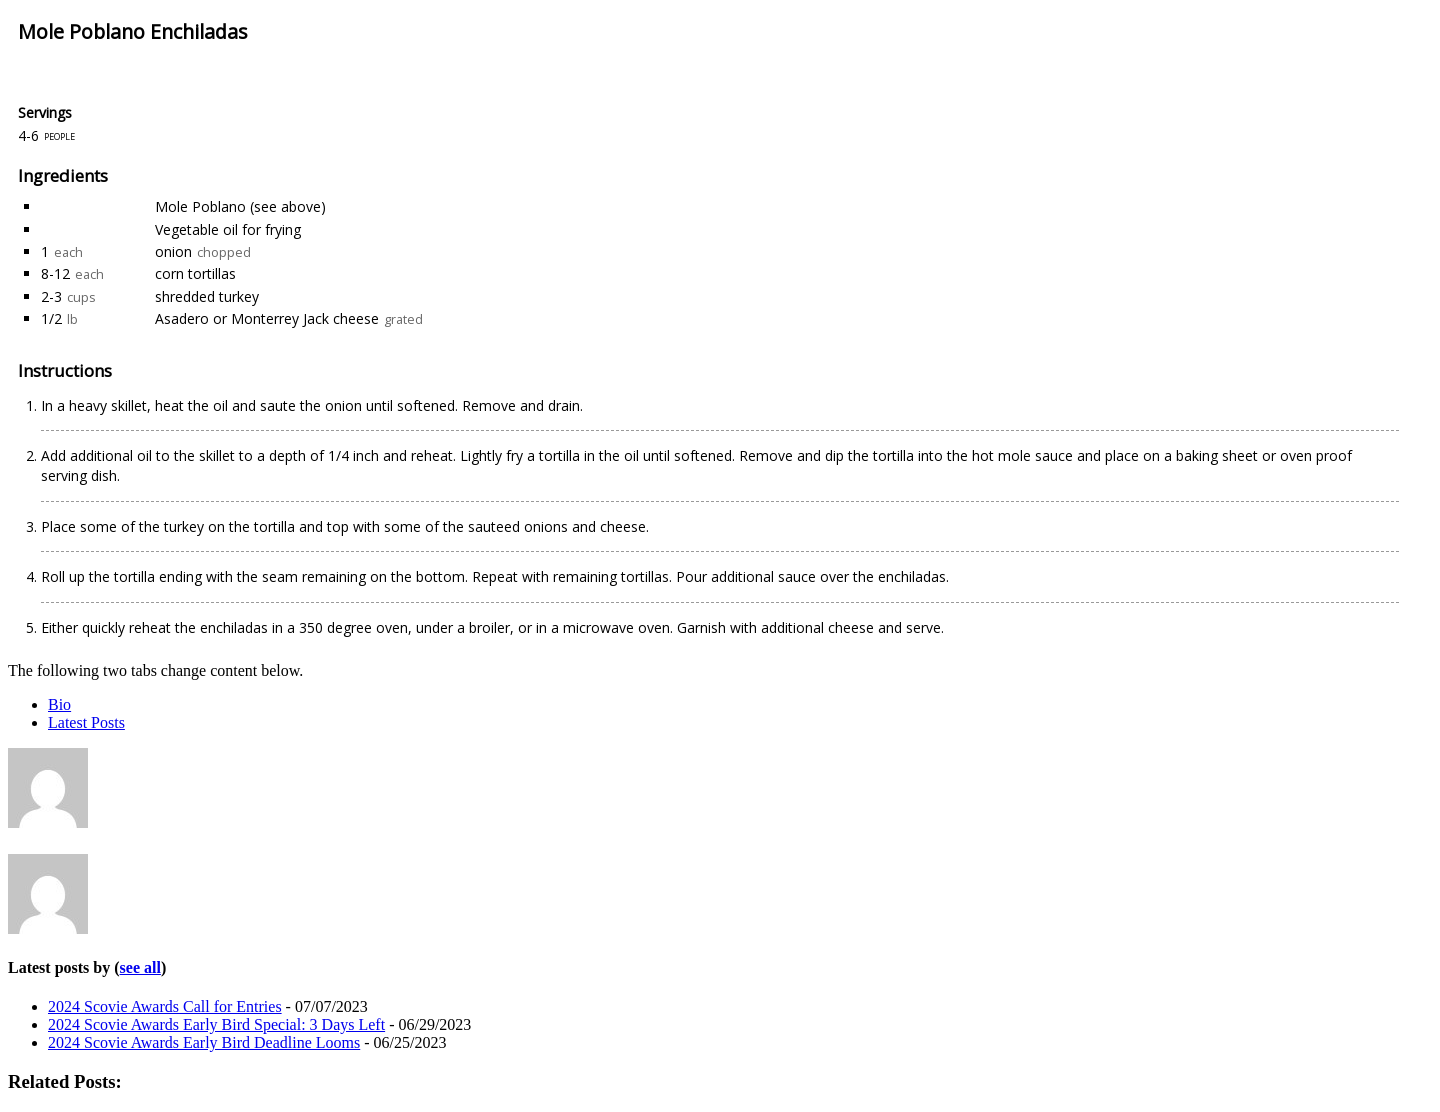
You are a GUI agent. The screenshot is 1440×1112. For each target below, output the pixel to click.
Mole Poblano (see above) (240, 206)
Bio (59, 704)
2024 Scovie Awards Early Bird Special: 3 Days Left (216, 1024)
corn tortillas (195, 273)
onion (173, 251)
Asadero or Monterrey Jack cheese (267, 318)
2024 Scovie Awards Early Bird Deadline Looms (204, 1042)
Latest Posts (86, 722)
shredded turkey (207, 296)
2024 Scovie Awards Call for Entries (165, 1006)
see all (140, 967)
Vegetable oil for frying (228, 229)
